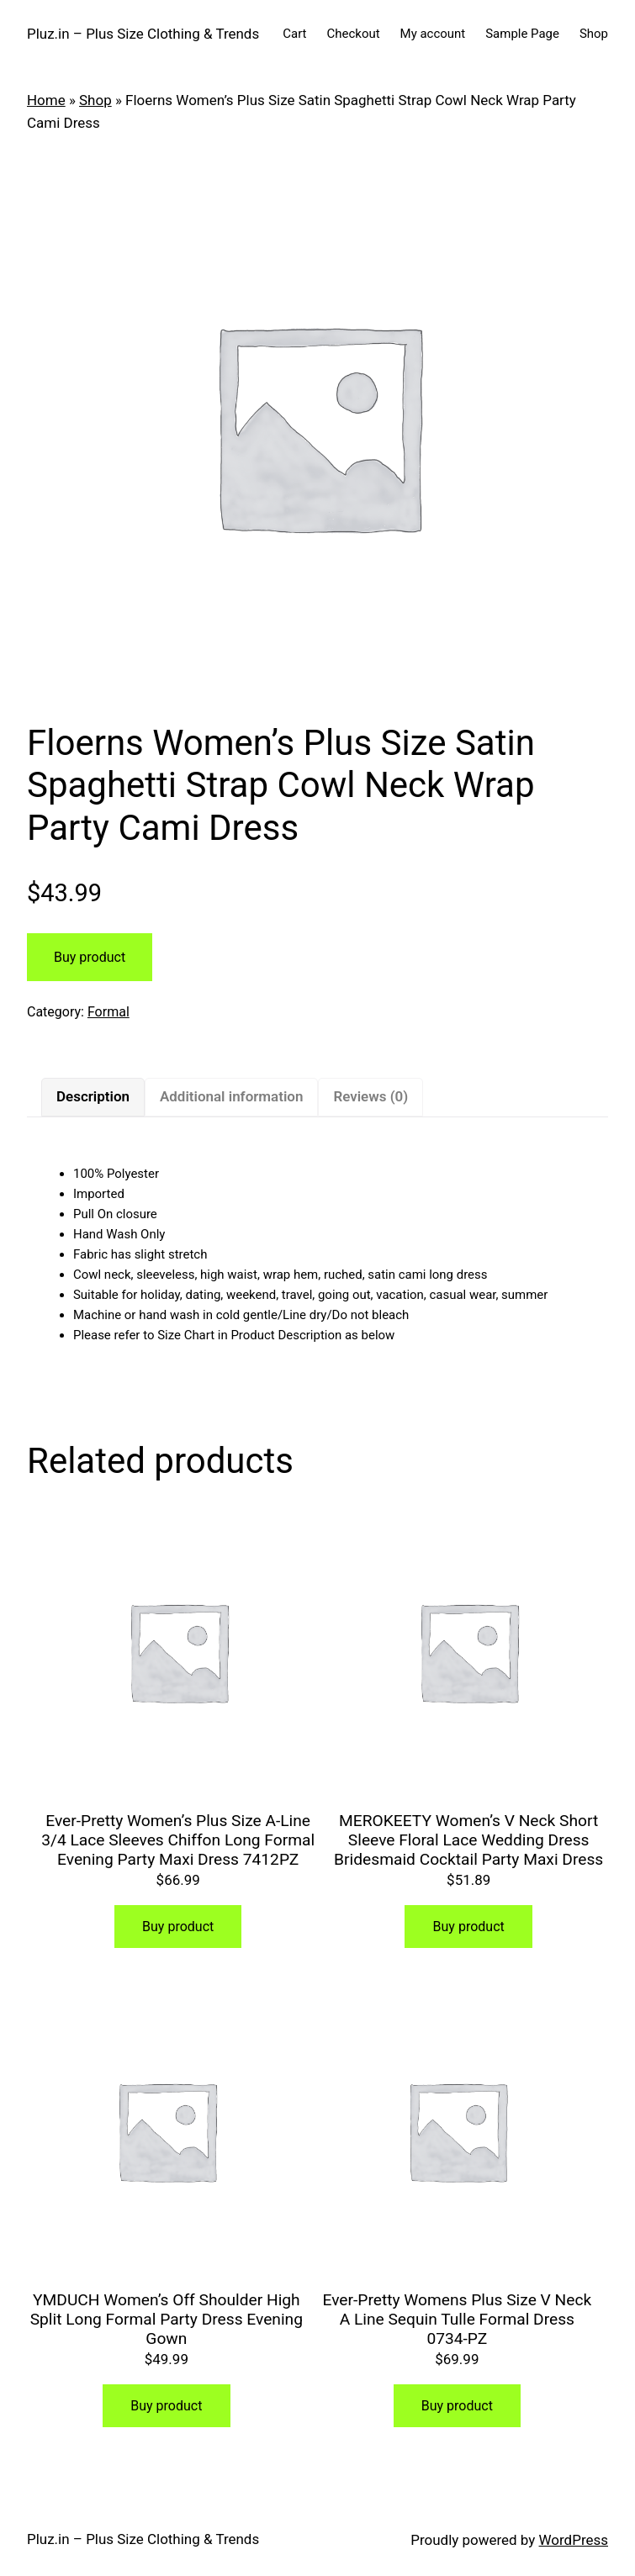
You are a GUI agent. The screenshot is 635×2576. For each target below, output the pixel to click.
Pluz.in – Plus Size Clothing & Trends (143, 33)
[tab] (93, 1097)
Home (46, 100)
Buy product (89, 957)
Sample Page (522, 33)
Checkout (353, 33)
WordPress (573, 2539)
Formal (108, 1012)
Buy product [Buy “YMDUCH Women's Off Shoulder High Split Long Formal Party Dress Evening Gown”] (166, 2406)
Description (93, 1096)
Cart (294, 33)
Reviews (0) (370, 1096)
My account (433, 33)
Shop (593, 33)
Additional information (231, 1096)
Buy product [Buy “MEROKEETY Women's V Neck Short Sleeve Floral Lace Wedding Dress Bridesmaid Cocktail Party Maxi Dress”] (469, 1927)
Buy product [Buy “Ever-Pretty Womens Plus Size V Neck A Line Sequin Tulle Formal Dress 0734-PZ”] (457, 2406)
